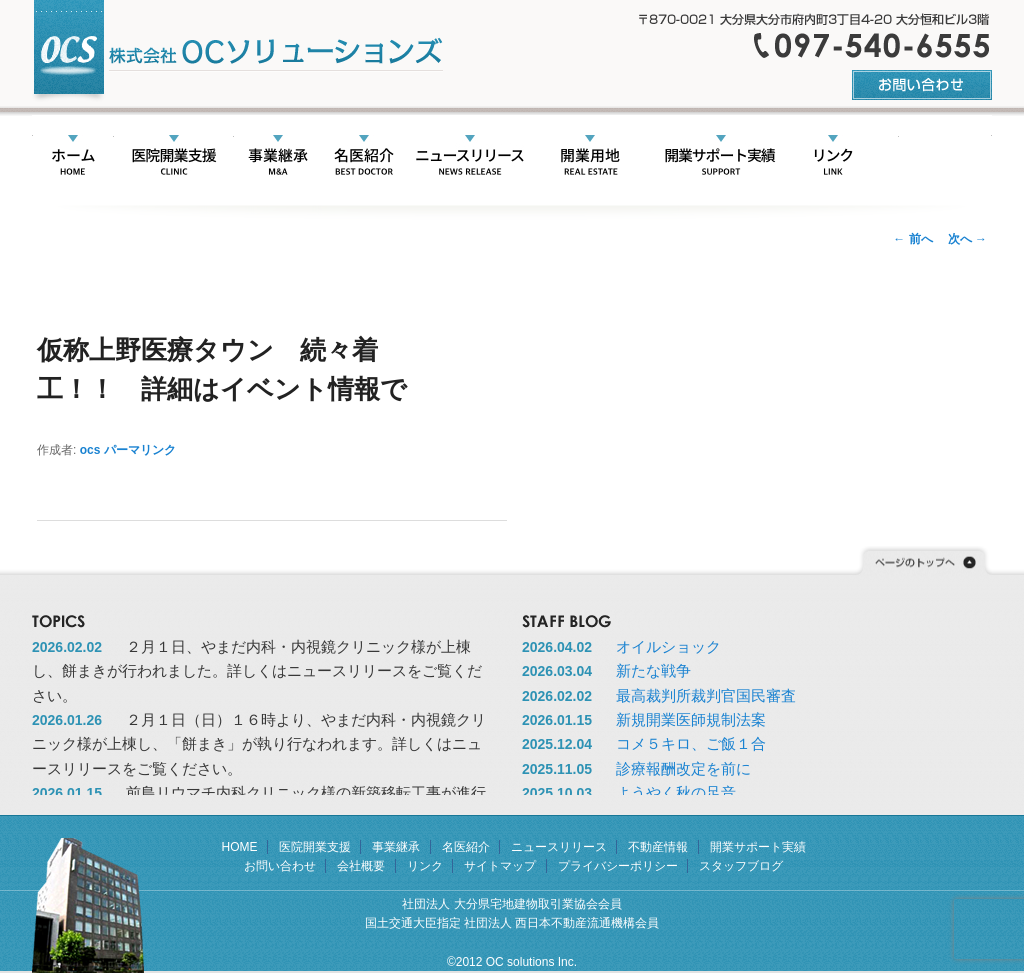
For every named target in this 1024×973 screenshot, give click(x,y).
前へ (912, 239)
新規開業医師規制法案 (691, 719)
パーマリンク (140, 450)
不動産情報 (589, 156)
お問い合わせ (280, 866)
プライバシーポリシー (618, 866)
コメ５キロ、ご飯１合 (691, 743)
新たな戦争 (653, 670)
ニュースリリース (470, 156)
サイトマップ (500, 866)
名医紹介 (364, 156)
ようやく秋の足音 (676, 792)
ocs (90, 450)
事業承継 (278, 156)
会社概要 (915, 156)
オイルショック (668, 646)
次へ (967, 239)
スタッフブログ (741, 866)
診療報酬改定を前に (683, 768)
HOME (73, 156)
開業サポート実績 (719, 156)
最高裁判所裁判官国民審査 (706, 695)
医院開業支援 (173, 156)
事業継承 (396, 847)
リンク (832, 156)
